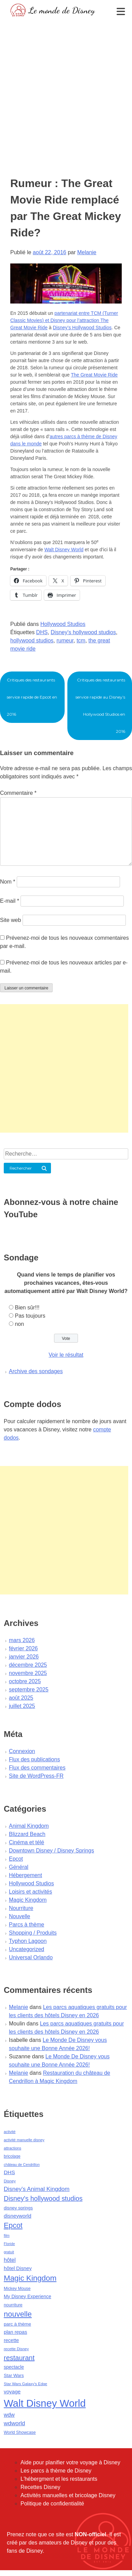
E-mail (9, 901)
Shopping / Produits (33, 1933)
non (19, 1324)
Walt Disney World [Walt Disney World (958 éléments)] (45, 2403)
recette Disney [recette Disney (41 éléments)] (16, 2349)
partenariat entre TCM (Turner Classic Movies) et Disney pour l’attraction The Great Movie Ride (64, 320)
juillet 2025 (22, 1706)
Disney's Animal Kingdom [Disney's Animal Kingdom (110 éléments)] (36, 2189)
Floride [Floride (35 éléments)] (9, 2244)
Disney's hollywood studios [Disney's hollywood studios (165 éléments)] (43, 2198)
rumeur (65, 640)
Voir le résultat (66, 1355)
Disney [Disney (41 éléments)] (10, 2181)
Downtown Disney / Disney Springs (51, 1850)
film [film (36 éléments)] (7, 2235)
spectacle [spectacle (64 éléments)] (14, 2367)
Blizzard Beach (27, 1834)
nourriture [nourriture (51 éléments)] (13, 2304)
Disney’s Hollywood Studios (82, 327)
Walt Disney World (63, 549)
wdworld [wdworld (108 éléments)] (14, 2423)
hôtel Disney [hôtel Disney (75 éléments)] (18, 2268)
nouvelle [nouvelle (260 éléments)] (18, 2314)
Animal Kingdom (29, 1826)
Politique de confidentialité (52, 2503)
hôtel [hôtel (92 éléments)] (10, 2260)
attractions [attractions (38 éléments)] (12, 2148)
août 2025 (21, 1698)
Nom (7, 882)
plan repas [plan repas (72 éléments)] (15, 2332)
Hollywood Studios (62, 624)
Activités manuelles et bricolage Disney (68, 2495)
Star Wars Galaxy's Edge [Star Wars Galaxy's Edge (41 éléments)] (25, 2384)
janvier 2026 (24, 1657)
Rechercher (21, 1168)
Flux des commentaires (37, 1768)
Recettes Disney (41, 2487)
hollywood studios (31, 640)
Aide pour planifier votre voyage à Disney (70, 2462)
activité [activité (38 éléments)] (9, 2132)
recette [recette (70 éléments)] (11, 2340)
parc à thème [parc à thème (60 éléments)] (17, 2324)
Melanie (86, 252)
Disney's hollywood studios (83, 632)
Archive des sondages (36, 1371)
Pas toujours (30, 1316)
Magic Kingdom (28, 1900)
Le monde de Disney (62, 10)
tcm (81, 640)
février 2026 (23, 1648)
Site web (10, 920)
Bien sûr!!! (27, 1307)
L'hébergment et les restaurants (59, 2479)
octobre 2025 (25, 1681)
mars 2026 (22, 1640)
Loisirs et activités (30, 1892)
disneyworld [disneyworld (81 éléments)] (17, 2216)
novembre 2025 (28, 1673)
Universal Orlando (31, 1957)
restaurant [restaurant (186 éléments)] (19, 2358)
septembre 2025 (29, 1689)
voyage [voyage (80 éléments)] (12, 2391)
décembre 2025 (28, 1665)
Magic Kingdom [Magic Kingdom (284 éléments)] (30, 2278)
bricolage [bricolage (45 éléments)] (12, 2156)
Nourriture (21, 1908)
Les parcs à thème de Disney (56, 2471)
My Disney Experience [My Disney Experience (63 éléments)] (27, 2296)
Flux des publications (34, 1759)
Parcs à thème (26, 1924)
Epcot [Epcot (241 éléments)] (13, 2225)
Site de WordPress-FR (36, 1776)
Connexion (22, 1751)
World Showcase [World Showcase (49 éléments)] (20, 2432)
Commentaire (18, 793)
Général (18, 1867)
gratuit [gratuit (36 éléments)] (9, 2252)
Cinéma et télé (26, 1842)
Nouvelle (19, 1916)
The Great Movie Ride (94, 375)
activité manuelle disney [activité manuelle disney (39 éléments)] (24, 2140)
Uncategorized (26, 1949)
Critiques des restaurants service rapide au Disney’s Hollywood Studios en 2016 (100, 705)
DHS (42, 632)
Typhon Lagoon (28, 1941)
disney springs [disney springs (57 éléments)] (18, 2207)
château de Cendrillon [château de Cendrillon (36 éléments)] (22, 2164)
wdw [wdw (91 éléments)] (9, 2415)
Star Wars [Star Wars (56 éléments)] (14, 2375)
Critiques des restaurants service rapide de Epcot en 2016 (32, 697)
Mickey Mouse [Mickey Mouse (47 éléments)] (17, 2288)
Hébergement (25, 1875)
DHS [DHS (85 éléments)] (9, 2172)
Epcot (16, 1859)
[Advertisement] (64, 86)
